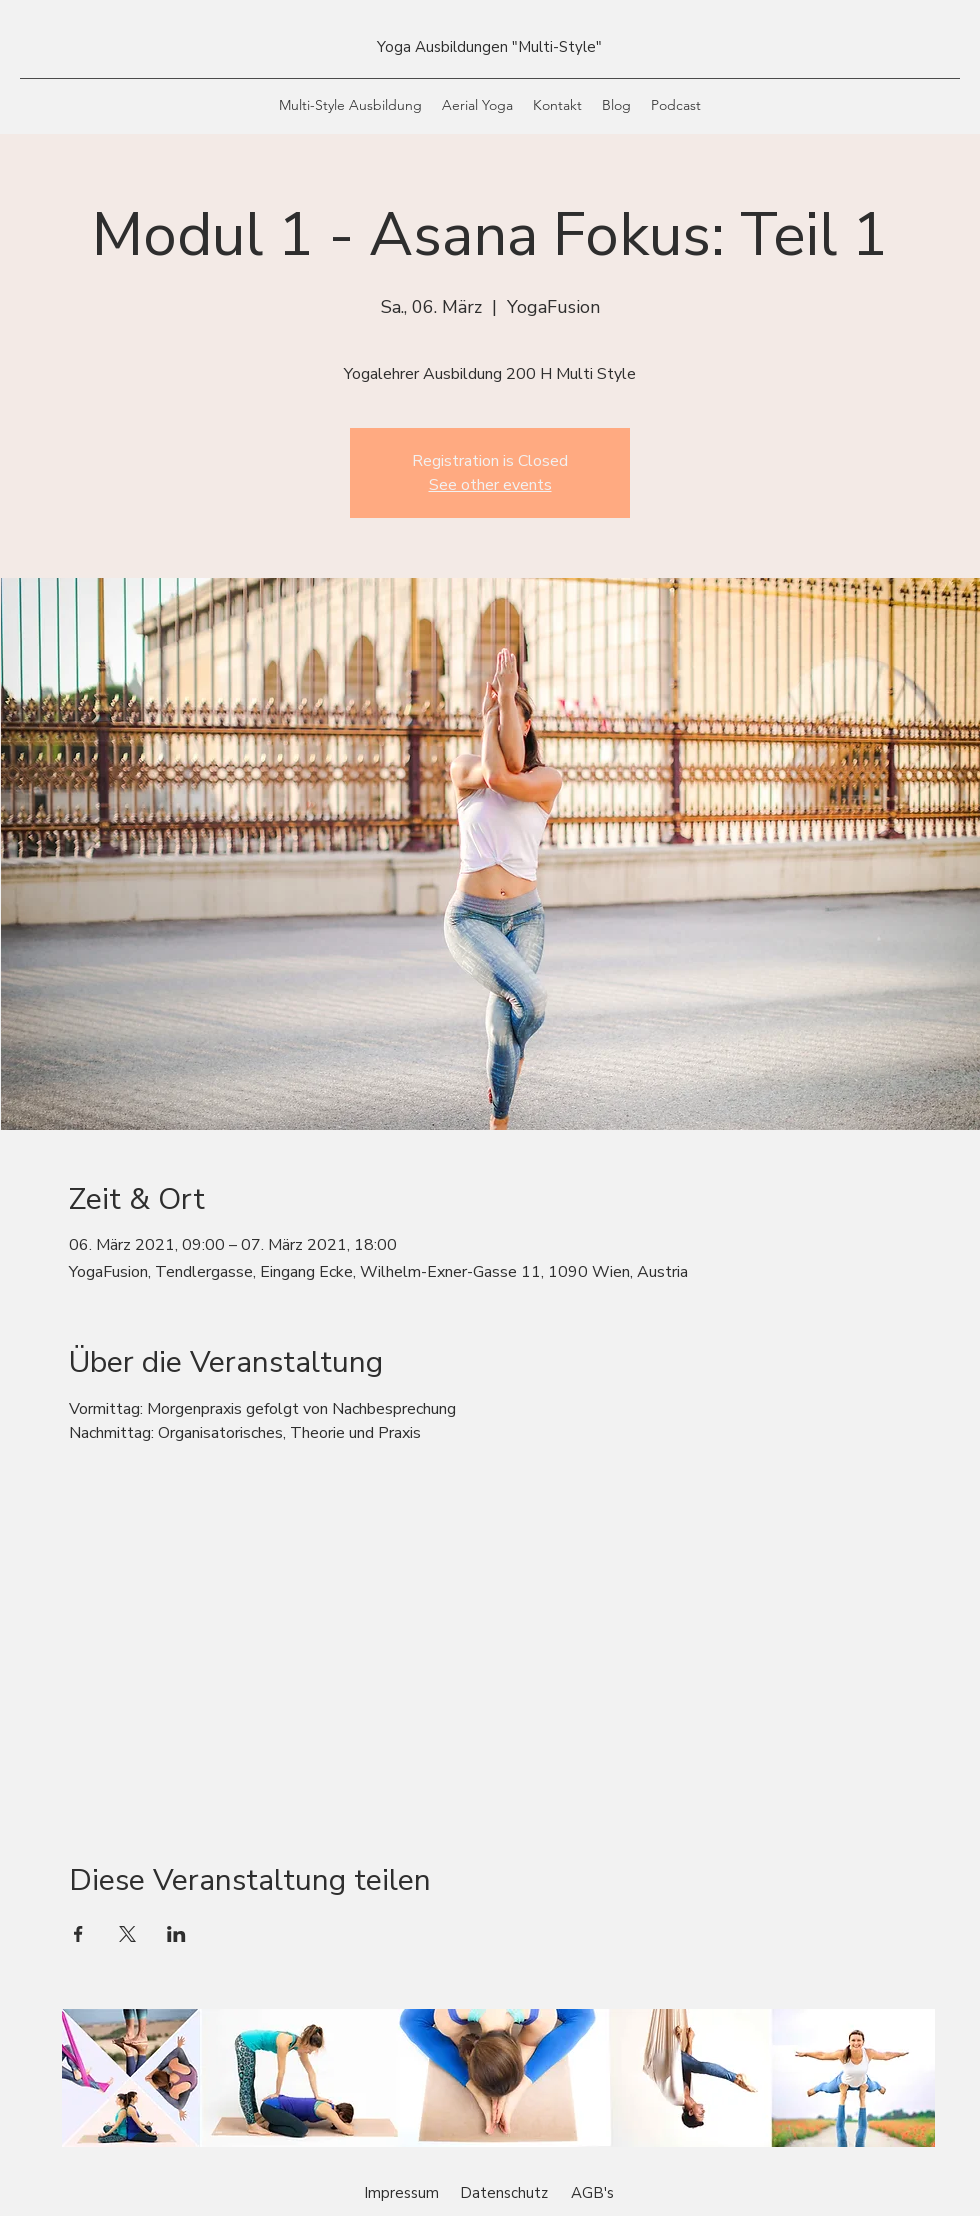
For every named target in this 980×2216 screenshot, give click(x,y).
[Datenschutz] (504, 2193)
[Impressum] (401, 2193)
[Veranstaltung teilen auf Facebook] (78, 1934)
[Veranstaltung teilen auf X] (127, 1934)
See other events (490, 485)
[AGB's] (592, 2193)
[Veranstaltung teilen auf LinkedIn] (176, 1934)
